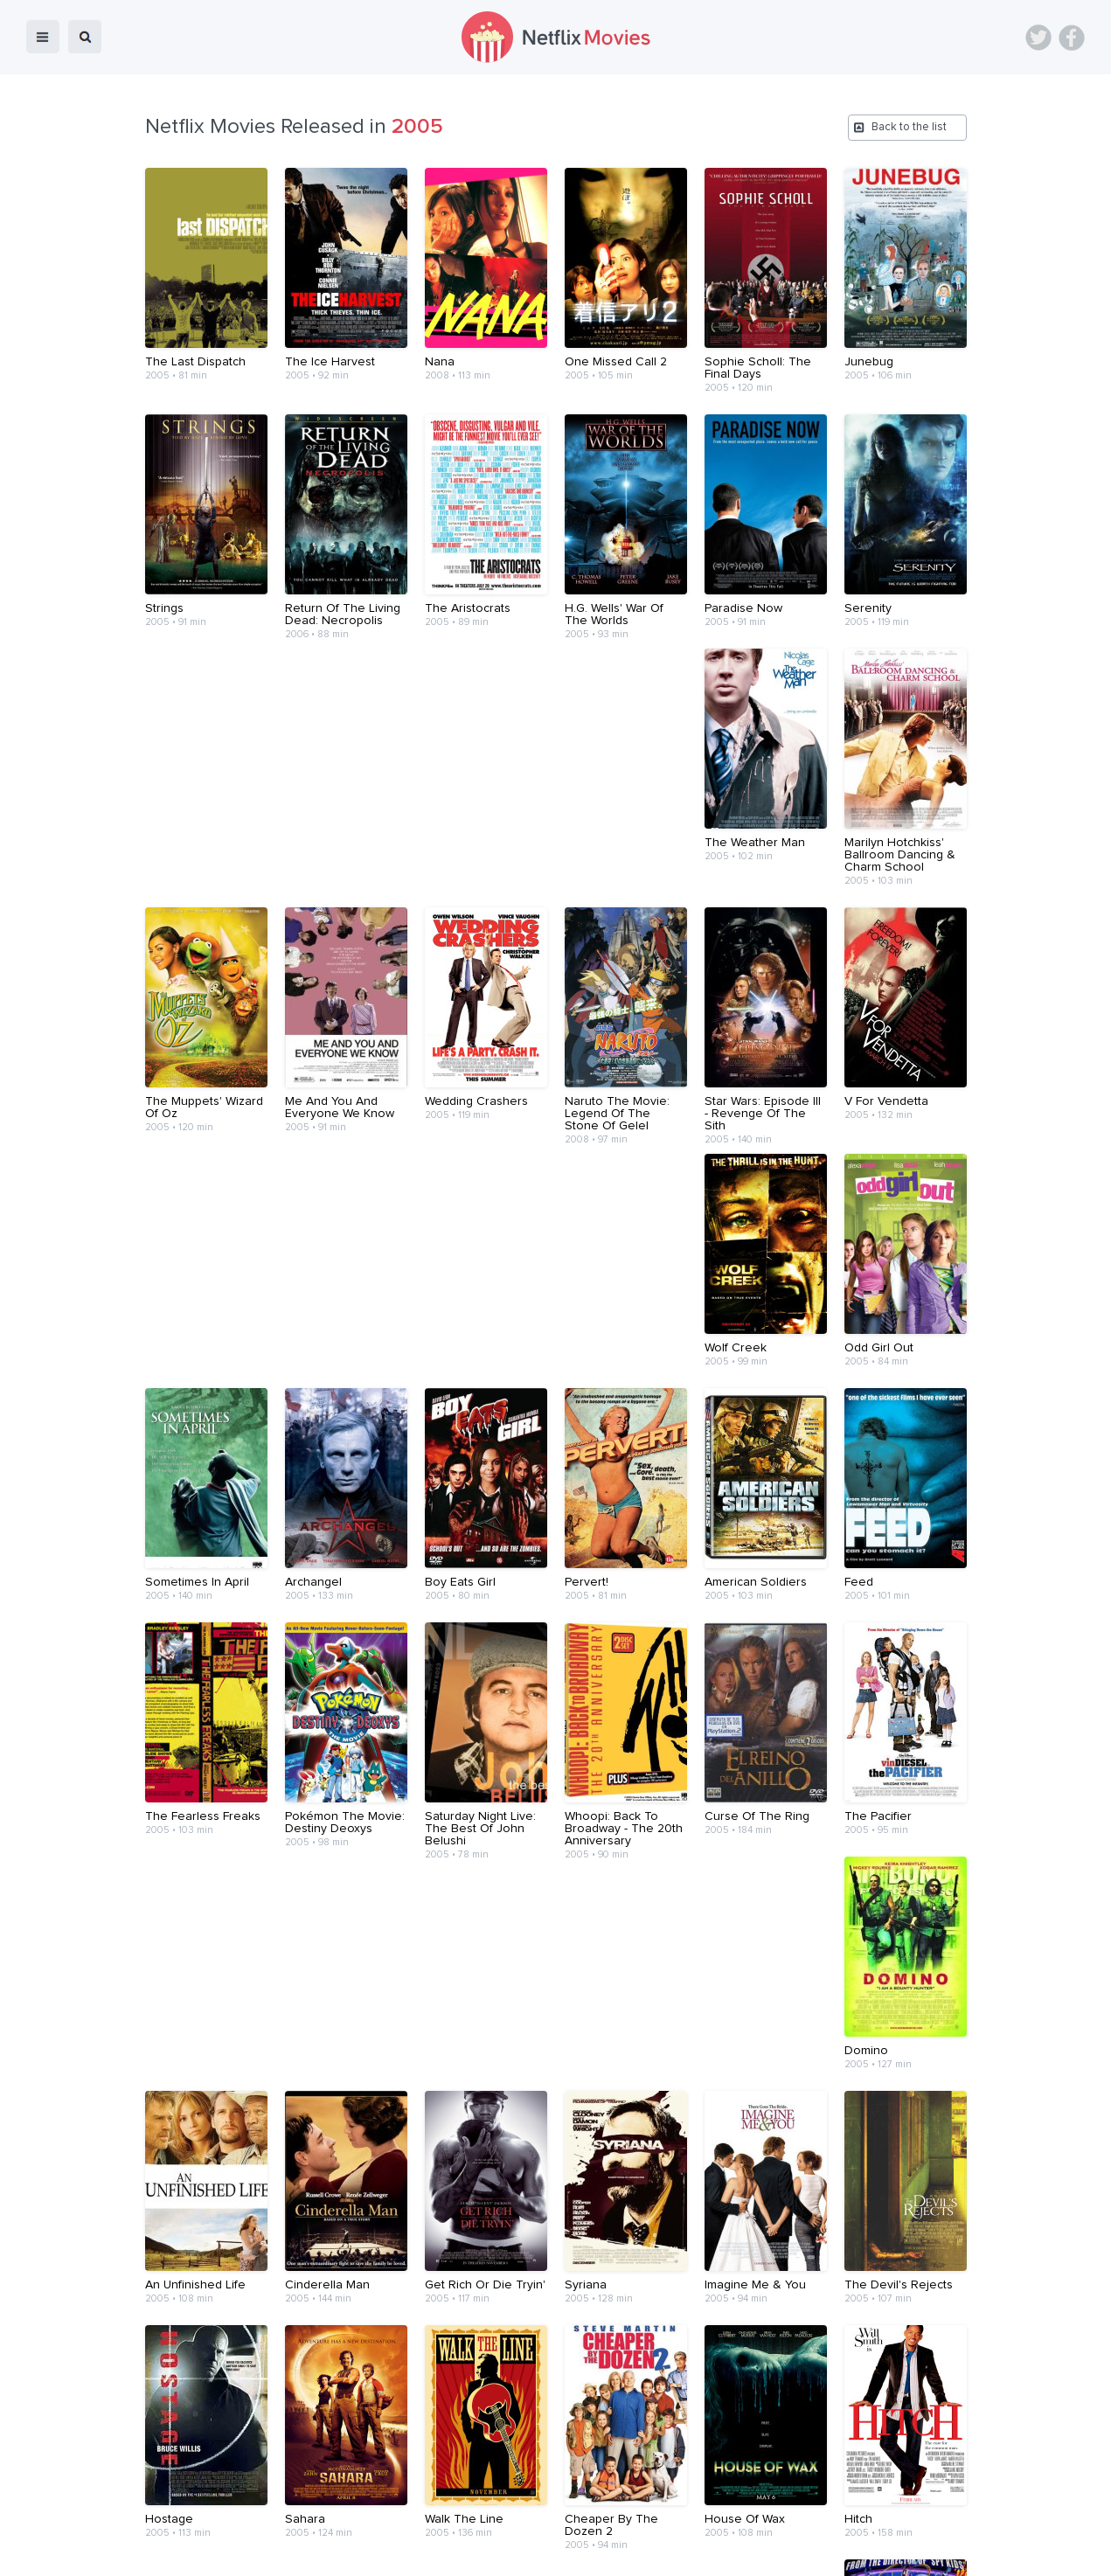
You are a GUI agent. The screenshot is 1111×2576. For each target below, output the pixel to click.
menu (42, 36)
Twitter (1038, 37)
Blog (380, 2551)
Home (331, 2551)
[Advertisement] (556, 2445)
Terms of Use (668, 2551)
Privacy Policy (763, 2551)
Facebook (1072, 37)
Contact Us (580, 2551)
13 (635, 2342)
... (541, 2341)
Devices (436, 2551)
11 (563, 2342)
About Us (504, 2551)
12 (599, 2342)
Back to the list (909, 127)
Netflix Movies (65, 2551)
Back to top (1053, 2551)
